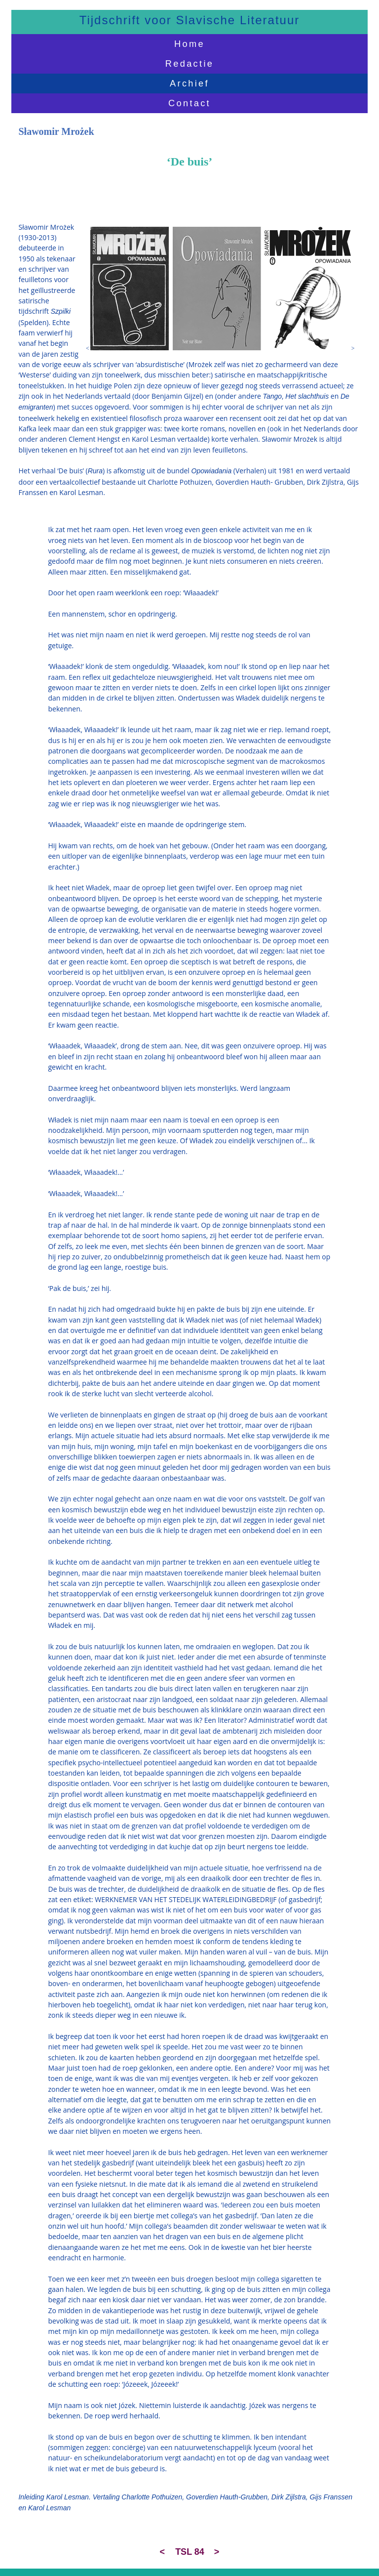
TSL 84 (189, 2552)
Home (189, 44)
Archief (189, 83)
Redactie (189, 63)
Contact (189, 103)
